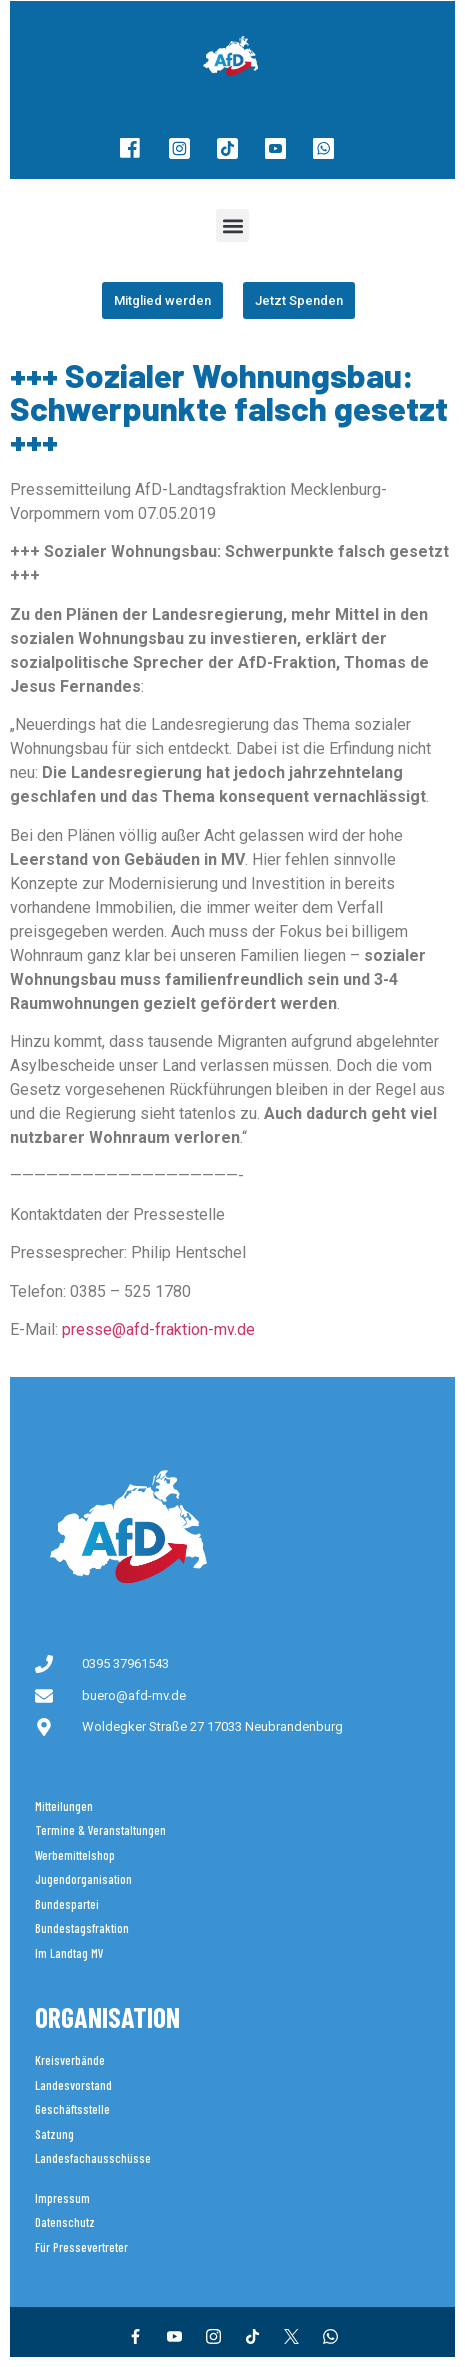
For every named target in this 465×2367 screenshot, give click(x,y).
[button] (232, 225)
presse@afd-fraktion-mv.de (158, 1329)
